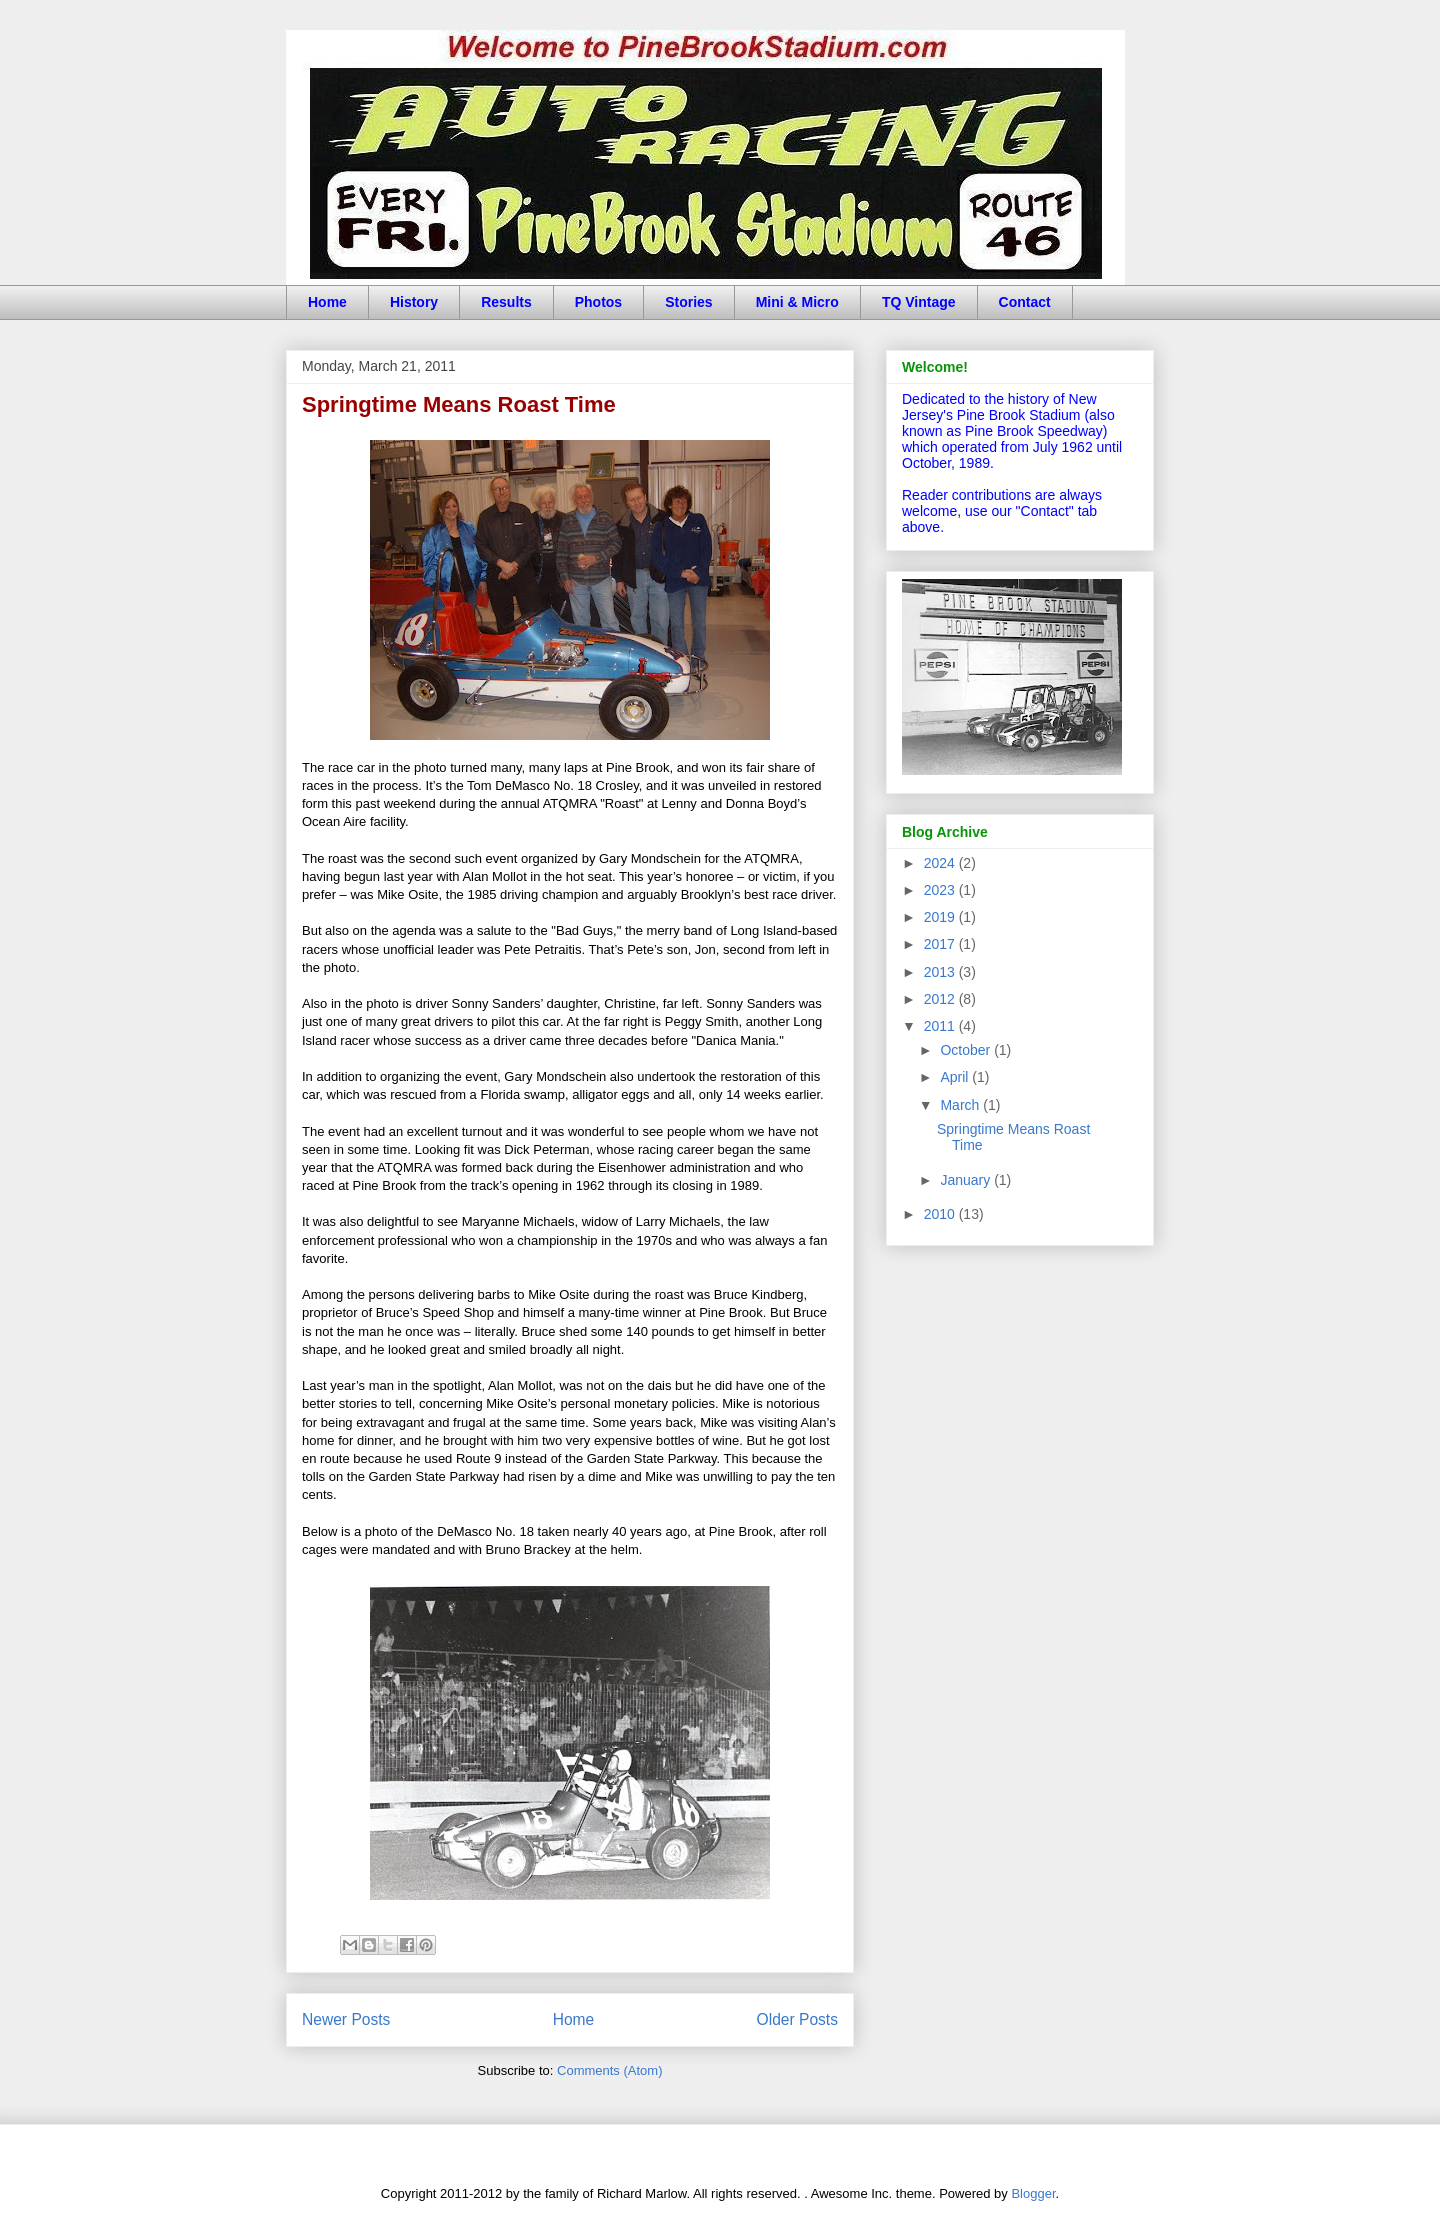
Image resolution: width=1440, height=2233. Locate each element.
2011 (941, 1026)
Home (327, 302)
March (961, 1105)
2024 (941, 863)
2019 (941, 917)
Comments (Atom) (609, 2070)
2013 (941, 972)
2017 (941, 944)
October (967, 1050)
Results (506, 302)
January (967, 1180)
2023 (941, 890)
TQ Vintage (919, 302)
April (956, 1077)
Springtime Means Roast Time (459, 404)
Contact (1025, 302)
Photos (598, 302)
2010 (941, 1214)
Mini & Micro (797, 302)
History (414, 302)
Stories (688, 302)
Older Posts (797, 2019)
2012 (941, 999)
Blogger (1033, 2193)
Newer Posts (346, 2019)
